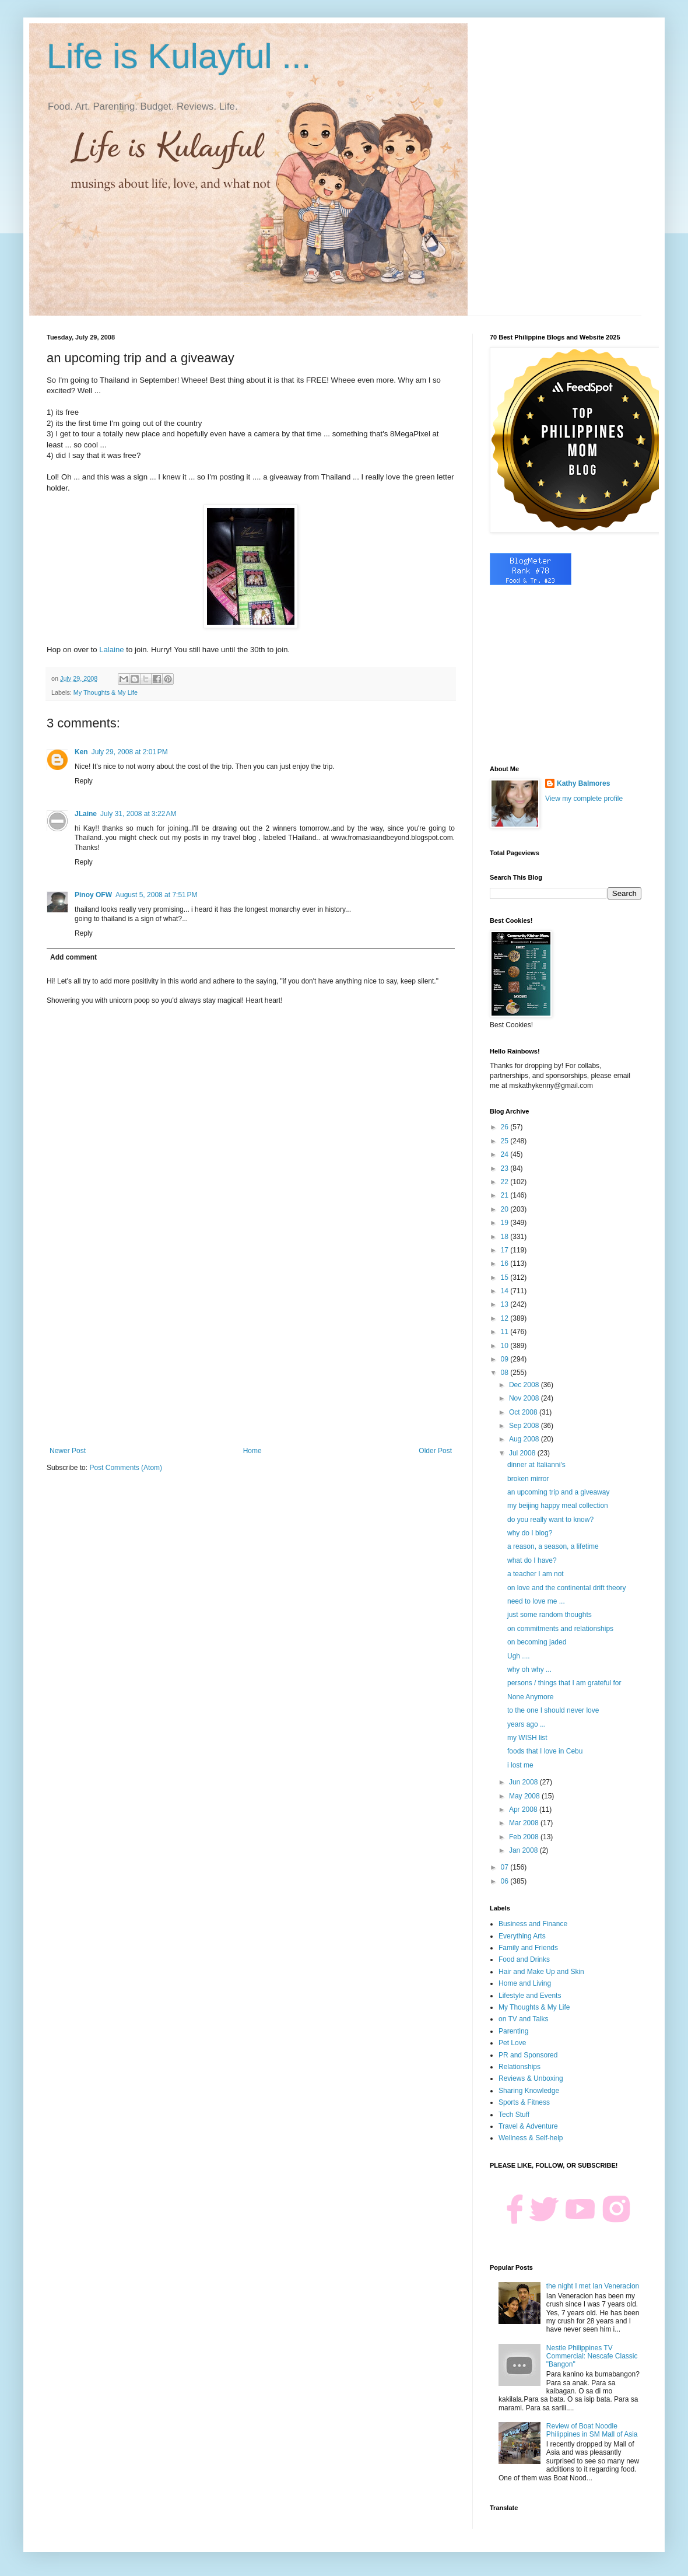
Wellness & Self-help (531, 2138)
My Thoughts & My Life (105, 692)
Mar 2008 (524, 1823)
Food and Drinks (524, 1959)
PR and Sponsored (528, 2055)
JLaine (86, 814)
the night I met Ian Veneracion (592, 2286)
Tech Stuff (514, 2114)
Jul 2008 (523, 1453)
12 (506, 1318)
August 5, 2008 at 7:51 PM (156, 895)
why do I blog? (529, 1533)
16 (506, 1263)
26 (506, 1127)
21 (506, 1195)
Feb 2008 (524, 1837)
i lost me (520, 1765)
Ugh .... (518, 1656)
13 (506, 1304)
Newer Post (68, 1451)
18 (506, 1237)
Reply (84, 781)
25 (506, 1141)
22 (506, 1182)
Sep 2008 (525, 1426)
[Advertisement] (251, 1350)
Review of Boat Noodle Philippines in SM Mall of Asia (592, 2430)
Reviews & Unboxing (531, 2078)
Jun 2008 (524, 1782)
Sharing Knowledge (529, 2091)
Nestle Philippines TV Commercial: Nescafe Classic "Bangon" (592, 2356)
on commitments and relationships (560, 1629)
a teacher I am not (535, 1574)
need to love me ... (536, 1601)
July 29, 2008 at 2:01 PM (130, 752)
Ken (81, 752)
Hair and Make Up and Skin (541, 1972)
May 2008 (525, 1796)
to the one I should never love (553, 1710)
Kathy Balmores (583, 783)
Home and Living (525, 1983)
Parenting (513, 2031)
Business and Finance (533, 1924)
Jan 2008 (524, 1850)
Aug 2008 (525, 1439)
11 (506, 1332)
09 (506, 1359)
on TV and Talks (524, 2019)
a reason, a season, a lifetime (553, 1546)
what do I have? (532, 1560)
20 (506, 1209)
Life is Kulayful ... (179, 56)
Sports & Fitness (524, 2102)
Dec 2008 (525, 1385)
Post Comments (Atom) (125, 1468)
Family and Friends (528, 1948)
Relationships (519, 2067)
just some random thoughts (549, 1615)
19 (506, 1223)
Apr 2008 (524, 1809)
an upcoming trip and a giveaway (558, 1492)
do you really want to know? (550, 1520)
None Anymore (530, 1697)
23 (506, 1168)
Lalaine (111, 649)
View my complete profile (584, 798)
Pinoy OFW (93, 895)
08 (506, 1372)
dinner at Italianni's (536, 1465)
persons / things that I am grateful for (564, 1683)
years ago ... (526, 1724)
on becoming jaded (536, 1642)
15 (506, 1277)
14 (506, 1291)
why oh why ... (529, 1669)
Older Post (435, 1451)
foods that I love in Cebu (544, 1751)
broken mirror (528, 1479)
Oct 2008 (524, 1412)
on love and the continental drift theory (566, 1588)
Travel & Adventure (528, 2126)
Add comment (73, 957)
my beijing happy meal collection (557, 1506)
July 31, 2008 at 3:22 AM (138, 814)
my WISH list (527, 1738)
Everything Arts (522, 1936)
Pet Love (512, 2043)
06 (506, 1881)
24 (506, 1154)
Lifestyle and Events (530, 1996)
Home (252, 1451)
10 (506, 1346)
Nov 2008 (525, 1398)
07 (506, 1867)
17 (506, 1250)
